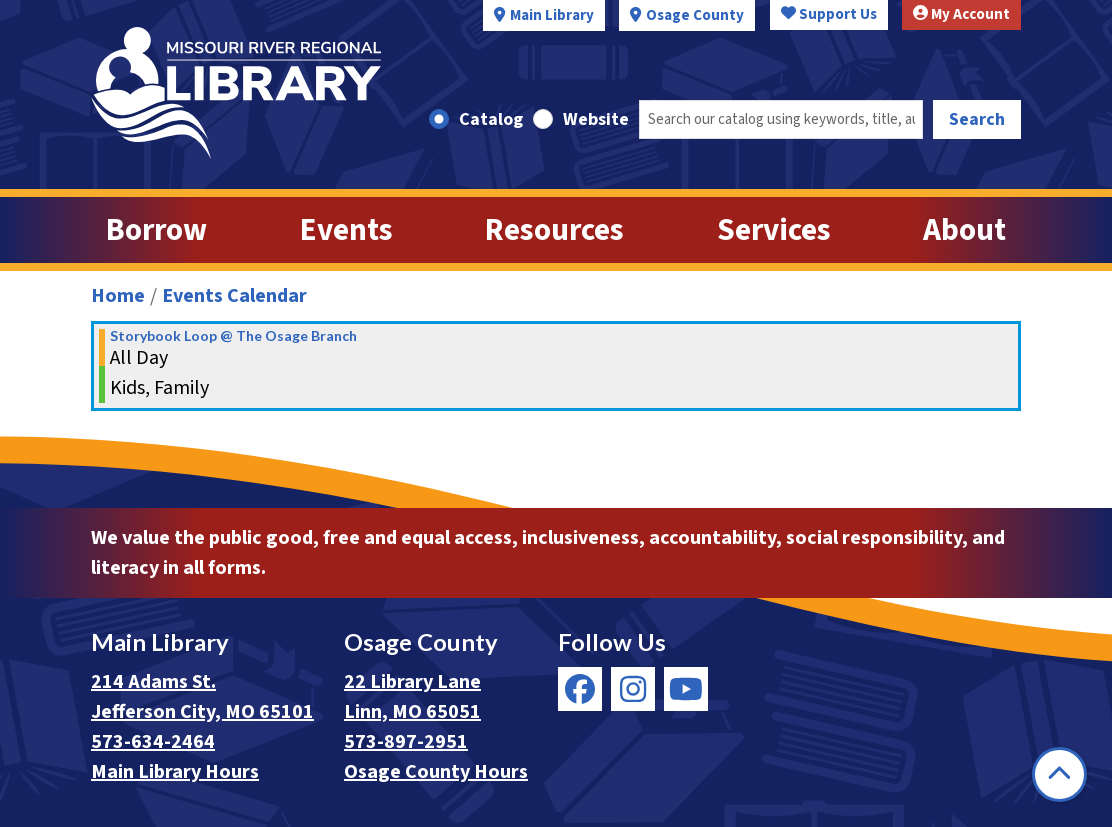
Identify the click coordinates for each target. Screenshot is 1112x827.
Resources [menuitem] (554, 230)
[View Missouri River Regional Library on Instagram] (633, 689)
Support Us (829, 14)
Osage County (695, 15)
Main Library (552, 15)
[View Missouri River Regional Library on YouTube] (686, 689)
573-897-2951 (406, 742)
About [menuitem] (964, 230)
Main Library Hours (175, 772)
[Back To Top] (1059, 774)
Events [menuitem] (346, 230)
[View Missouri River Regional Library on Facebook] (580, 689)
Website (596, 119)
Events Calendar (234, 296)
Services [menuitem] (774, 230)
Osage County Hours (436, 772)
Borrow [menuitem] (156, 230)
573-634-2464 (153, 742)
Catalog (491, 119)
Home (118, 296)
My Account (961, 14)
